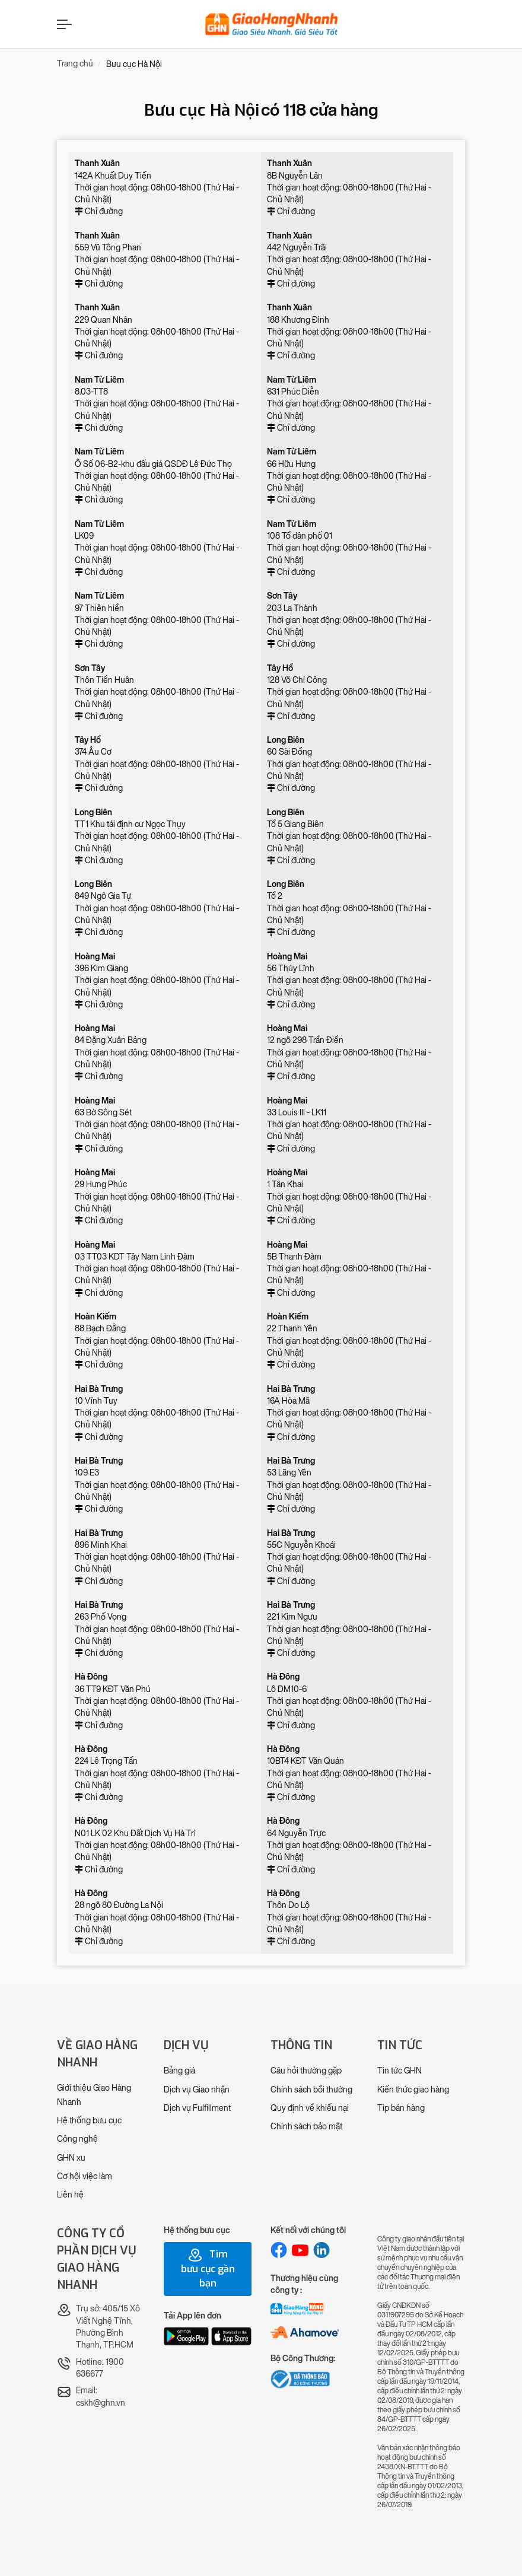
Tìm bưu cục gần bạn (208, 2268)
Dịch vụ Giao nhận (197, 2090)
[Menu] (63, 24)
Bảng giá (179, 2071)
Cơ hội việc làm (84, 2176)
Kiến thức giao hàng (413, 2090)
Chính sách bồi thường (311, 2090)
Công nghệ (77, 2139)
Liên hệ (70, 2195)
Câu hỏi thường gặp (306, 2071)
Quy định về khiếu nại (309, 2108)
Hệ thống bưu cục (89, 2121)
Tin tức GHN (399, 2071)
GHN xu (71, 2158)
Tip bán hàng (401, 2108)
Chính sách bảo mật (306, 2127)
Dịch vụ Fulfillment (197, 2108)
